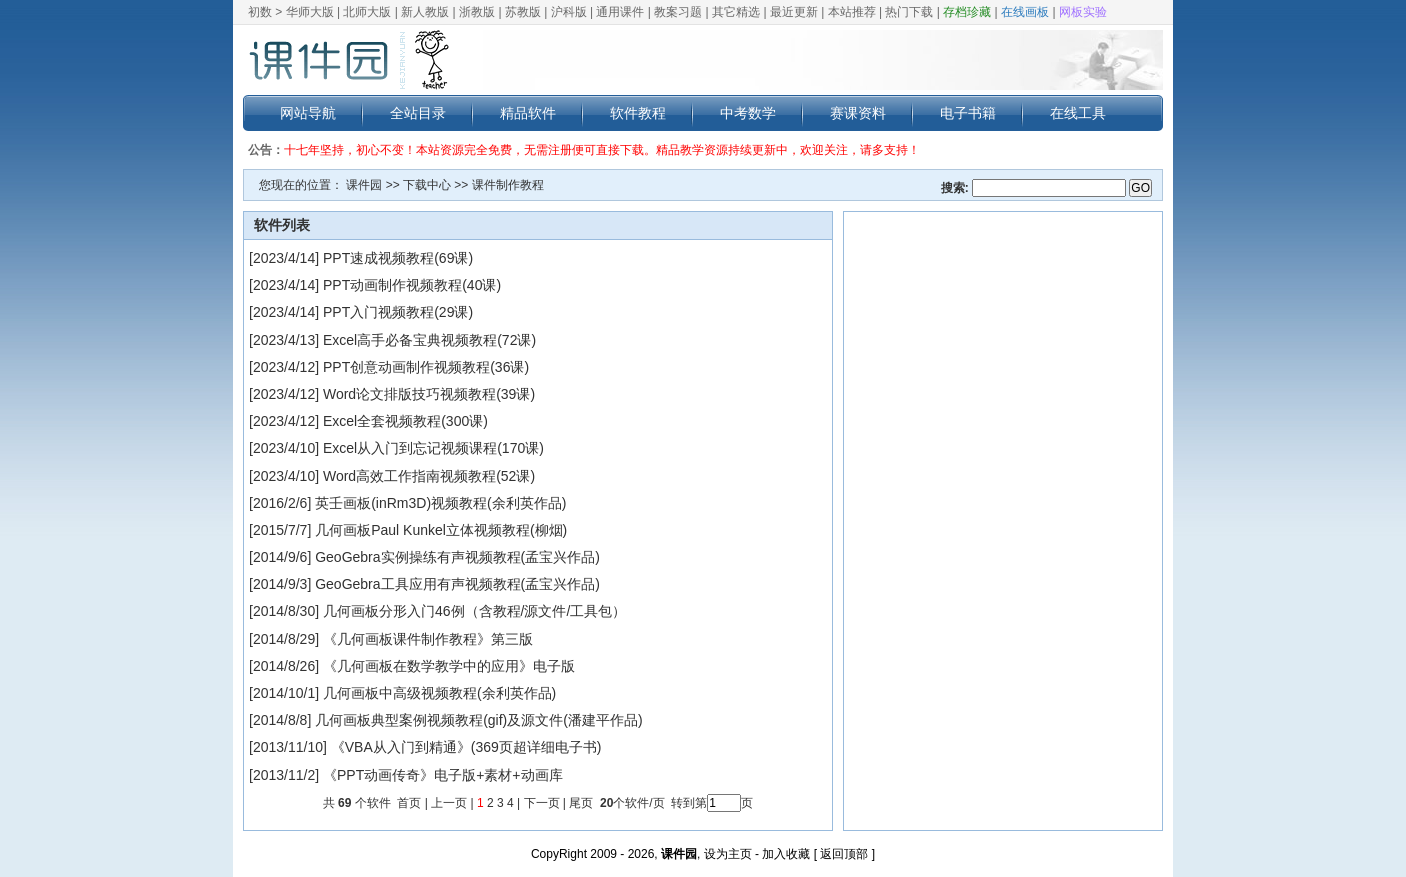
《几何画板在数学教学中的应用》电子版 (449, 666)
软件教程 (638, 113)
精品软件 (528, 113)
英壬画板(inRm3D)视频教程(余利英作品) (440, 503)
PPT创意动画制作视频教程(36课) (426, 367)
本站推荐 (852, 12)
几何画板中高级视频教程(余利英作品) (439, 693)
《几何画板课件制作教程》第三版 (428, 639)
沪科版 (569, 12)
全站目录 (418, 113)
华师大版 (310, 12)
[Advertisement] (1003, 521)
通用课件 (620, 12)
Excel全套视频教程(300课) (405, 421)
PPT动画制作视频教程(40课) (412, 285)
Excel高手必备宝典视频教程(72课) (429, 340)
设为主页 (728, 854)
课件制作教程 (508, 185)
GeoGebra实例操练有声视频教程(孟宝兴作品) (457, 557)
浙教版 (477, 12)
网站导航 (308, 113)
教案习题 (678, 12)
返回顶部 (844, 854)
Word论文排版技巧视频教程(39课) (429, 394)
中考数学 (748, 113)
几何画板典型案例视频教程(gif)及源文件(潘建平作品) (478, 720)
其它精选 (736, 12)
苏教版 (523, 12)
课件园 (364, 185)
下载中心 (427, 185)
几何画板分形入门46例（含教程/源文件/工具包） (474, 611)
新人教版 (425, 12)
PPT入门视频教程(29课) (398, 312)
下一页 (542, 803)
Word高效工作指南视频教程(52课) (429, 476)
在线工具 (1078, 113)
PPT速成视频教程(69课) (398, 258)
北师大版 (367, 12)
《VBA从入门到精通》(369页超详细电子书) (466, 747)
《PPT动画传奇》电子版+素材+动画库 (443, 775)
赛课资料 (858, 113)
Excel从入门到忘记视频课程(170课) (433, 448)
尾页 (582, 803)
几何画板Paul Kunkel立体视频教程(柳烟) (441, 530)
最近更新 (794, 12)
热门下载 (909, 12)
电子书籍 (968, 113)
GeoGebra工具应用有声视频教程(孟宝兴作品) (457, 584)
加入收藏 (786, 854)
